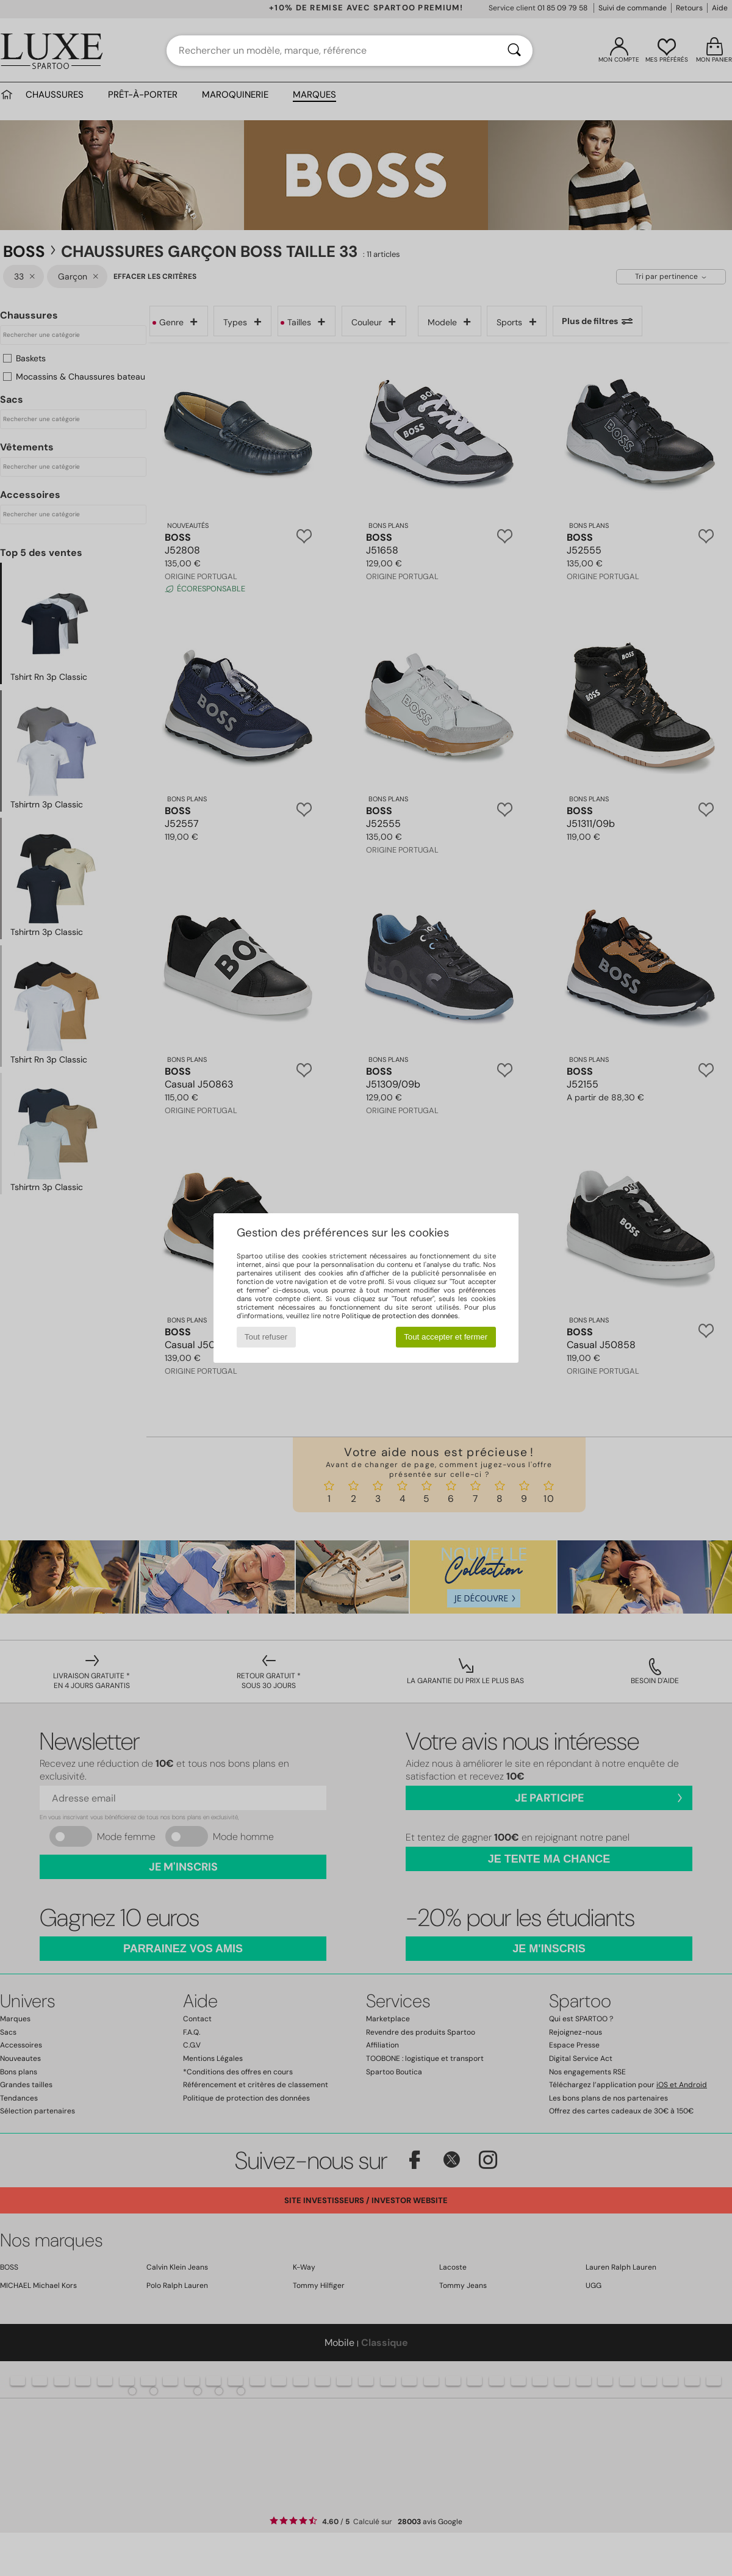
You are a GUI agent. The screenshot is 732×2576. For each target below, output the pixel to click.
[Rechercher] (514, 50)
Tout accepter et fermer (445, 1336)
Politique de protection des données (400, 1315)
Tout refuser (266, 1336)
